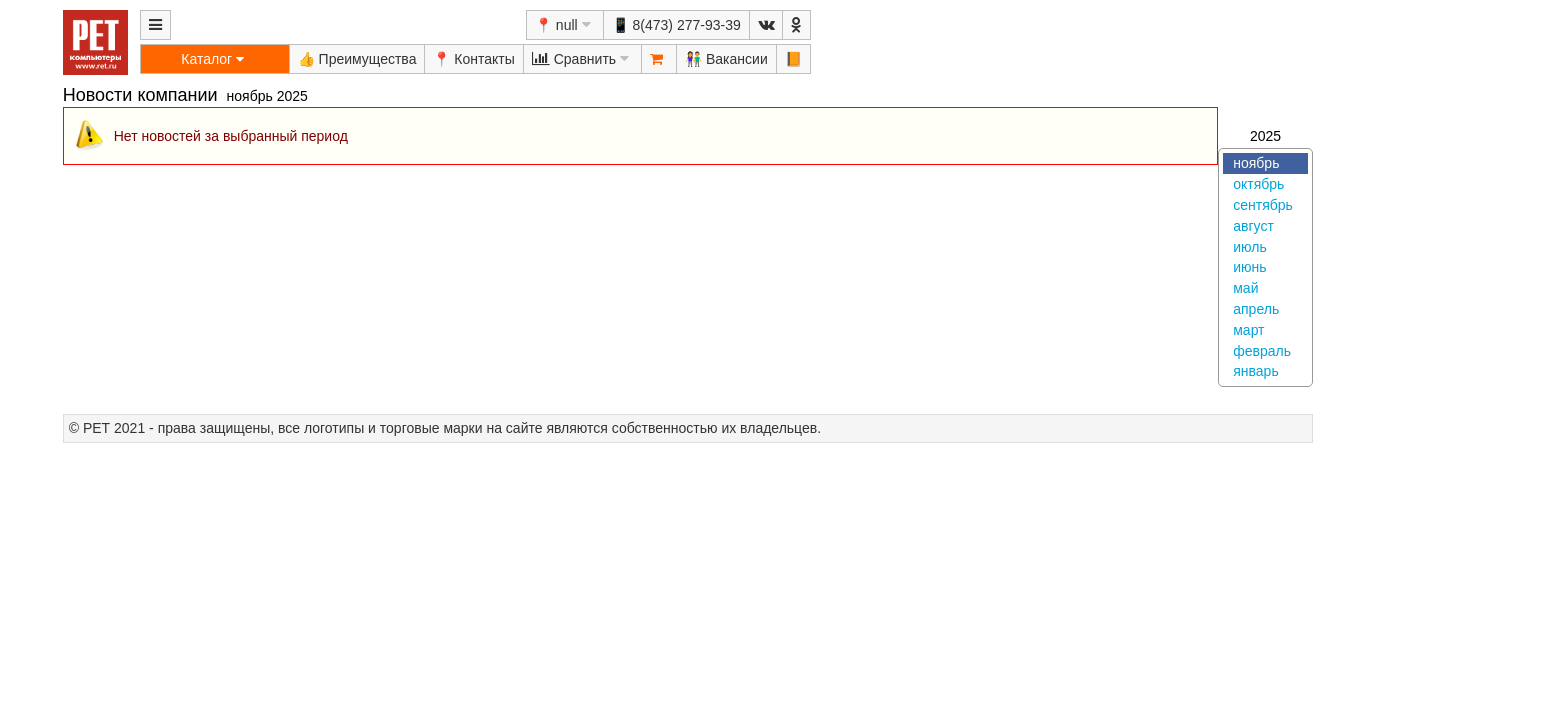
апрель (1256, 309)
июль (1249, 247)
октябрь (1258, 184)
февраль (1262, 351)
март (1248, 330)
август (1253, 226)
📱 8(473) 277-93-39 (676, 25)
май (1245, 288)
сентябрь (1263, 205)
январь (1255, 371)
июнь (1249, 267)
